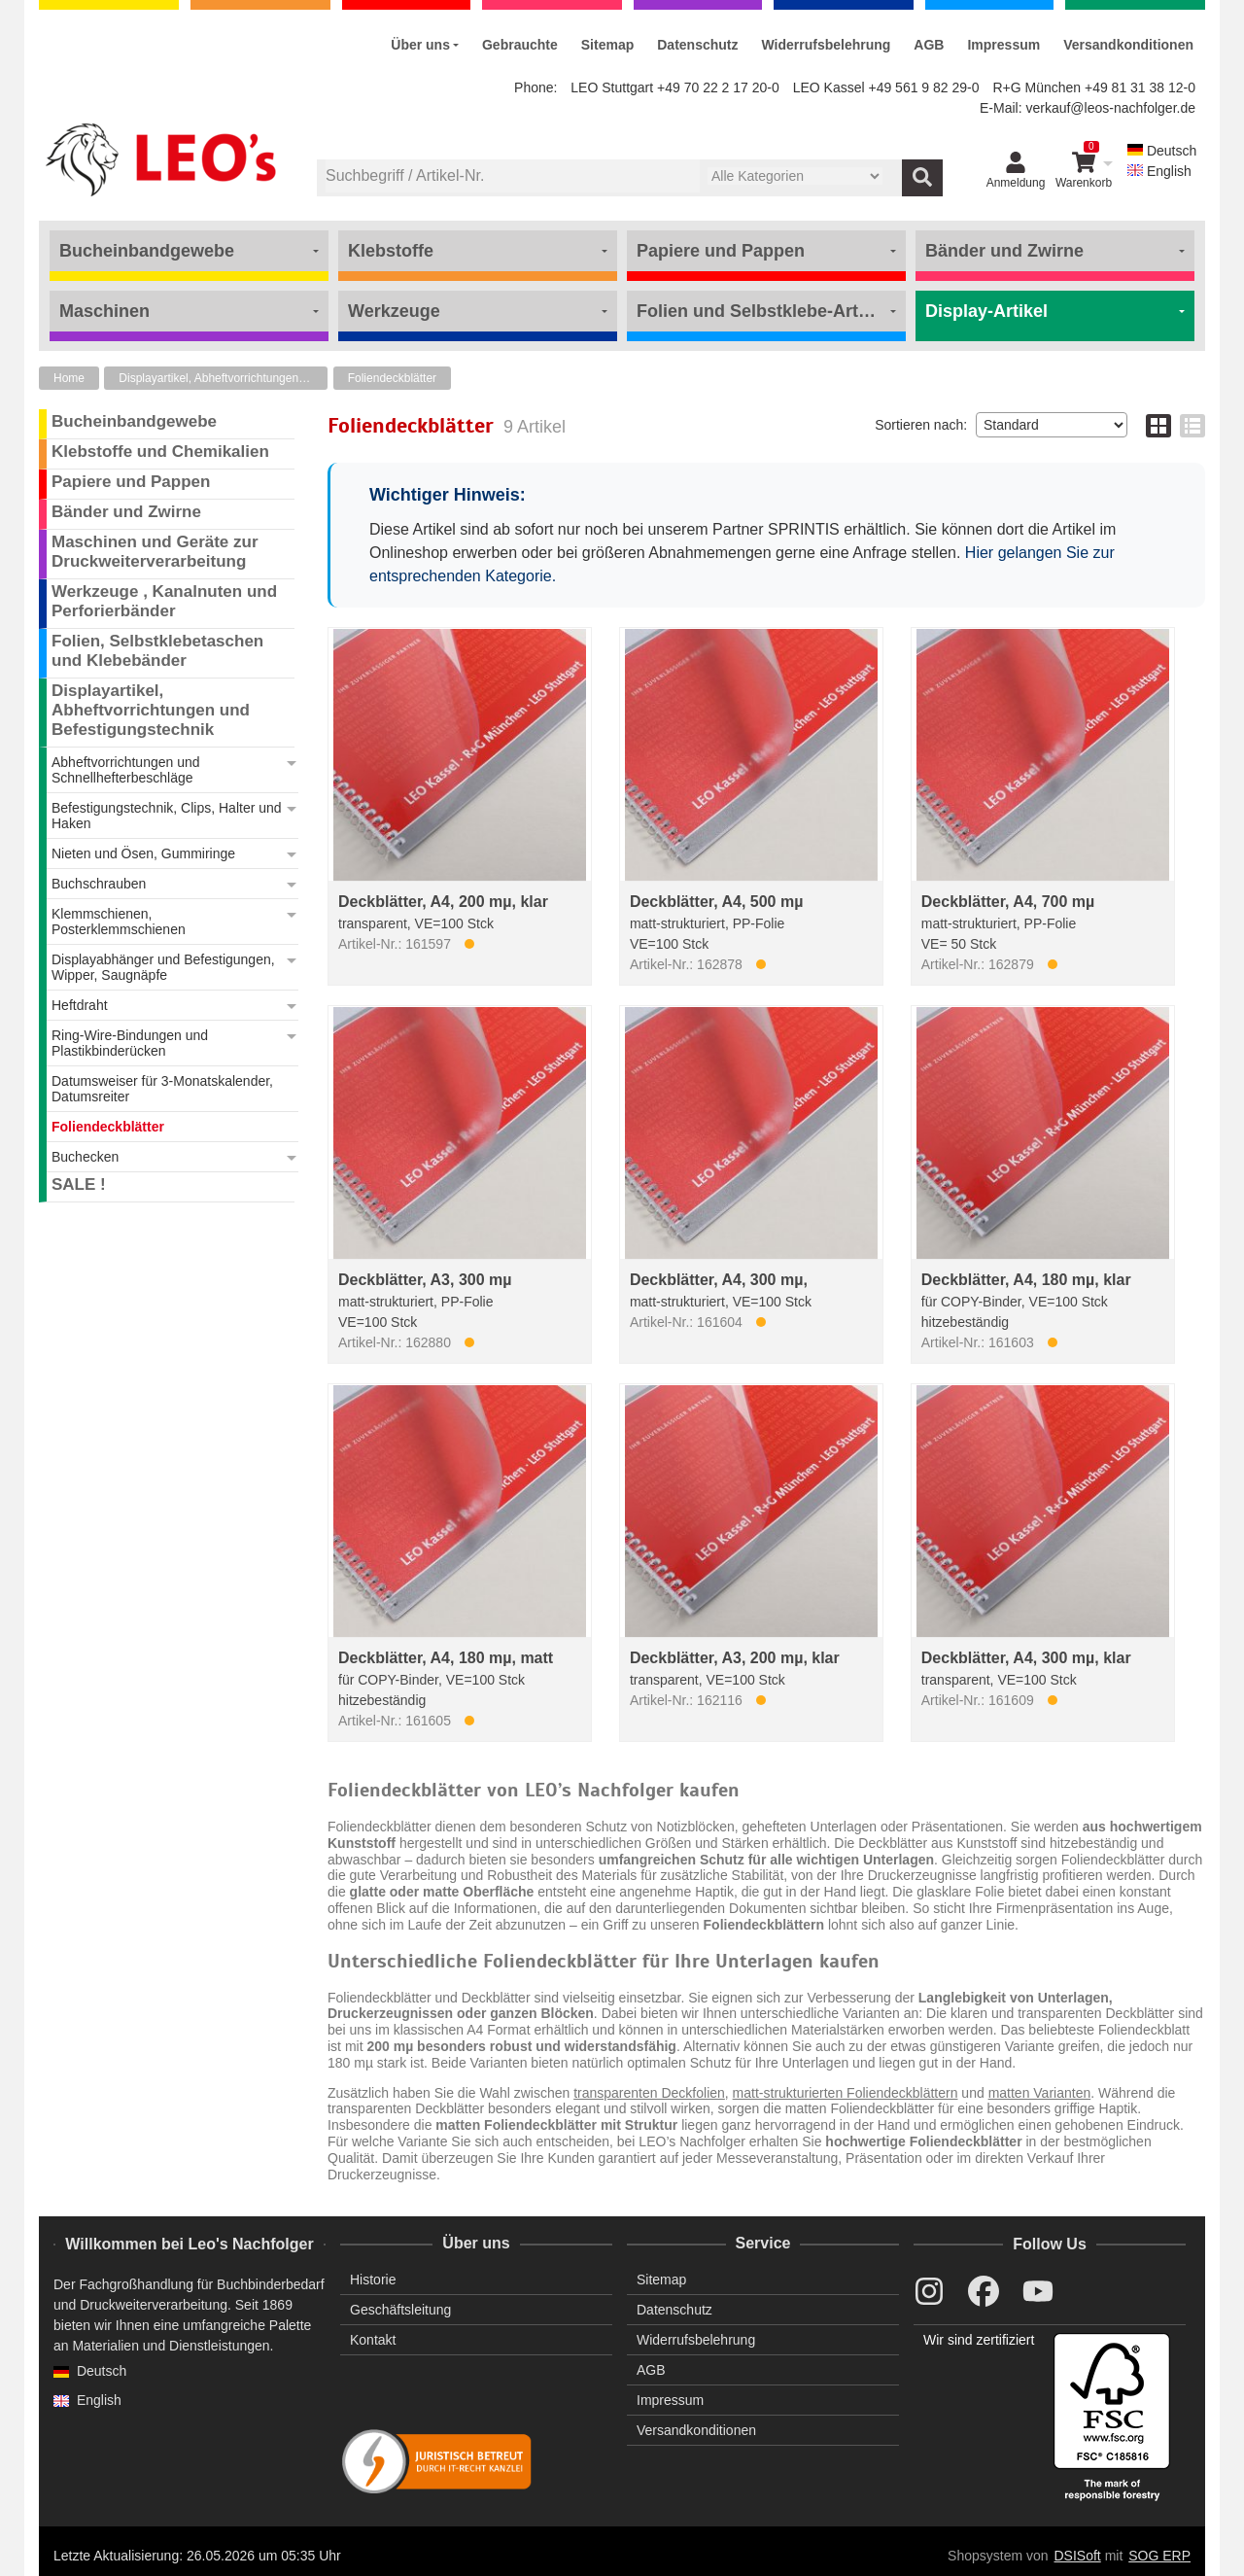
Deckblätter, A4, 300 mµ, (719, 1279)
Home (69, 378)
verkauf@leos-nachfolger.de (1110, 108)
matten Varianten (1039, 2093)
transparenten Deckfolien (649, 2093)
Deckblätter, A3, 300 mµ (425, 1279)
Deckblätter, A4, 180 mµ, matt (445, 1658)
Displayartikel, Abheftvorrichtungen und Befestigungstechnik (223, 378)
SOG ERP (1159, 2555)
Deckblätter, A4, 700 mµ (1008, 901)
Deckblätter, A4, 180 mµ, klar (1026, 1279)
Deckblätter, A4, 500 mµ (717, 901)
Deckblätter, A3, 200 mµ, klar (735, 1658)
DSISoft (1077, 2555)
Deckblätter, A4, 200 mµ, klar (443, 901)
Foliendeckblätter (392, 378)
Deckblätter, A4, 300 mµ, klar (1026, 1658)
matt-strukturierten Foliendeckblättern (845, 2093)
